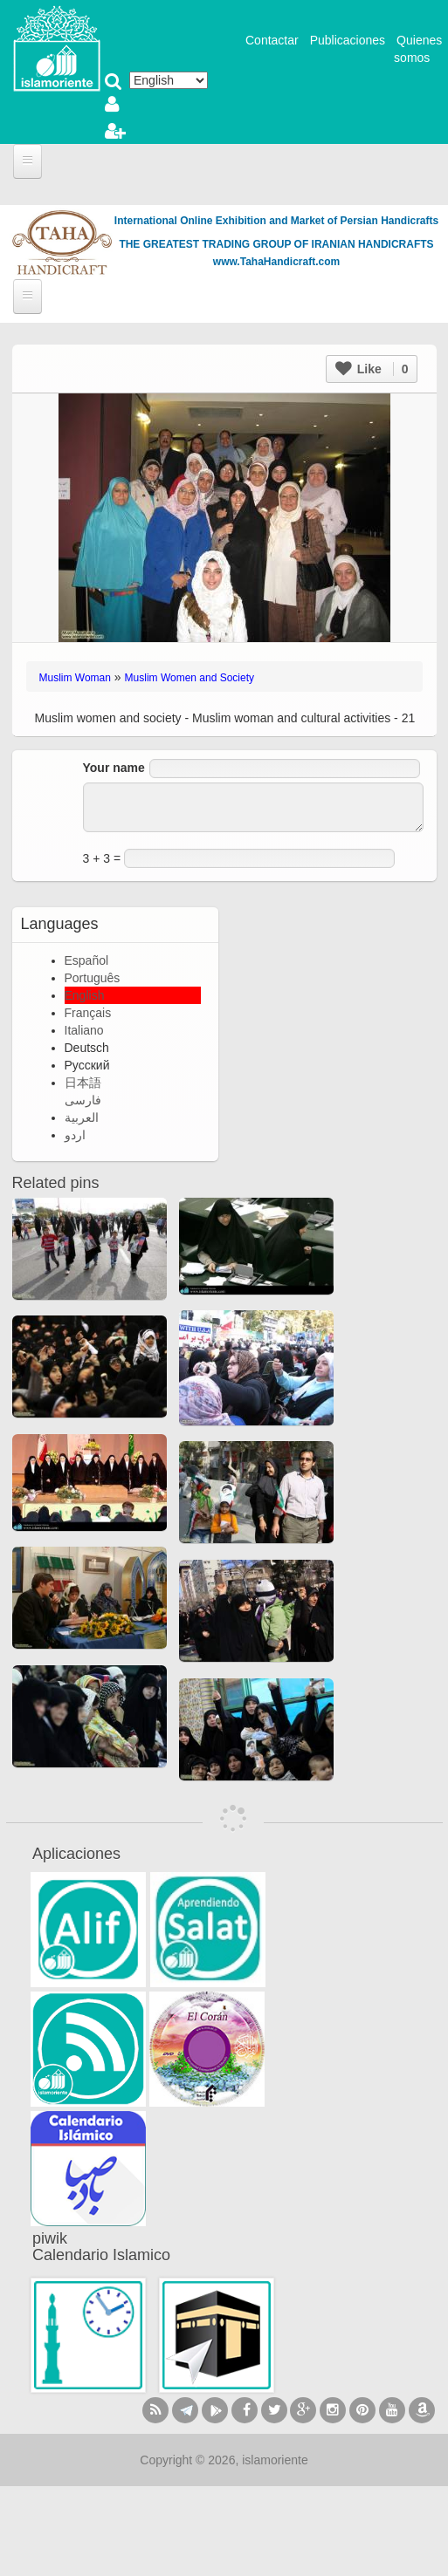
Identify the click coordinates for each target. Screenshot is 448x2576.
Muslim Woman (75, 678)
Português (93, 978)
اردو (75, 1135)
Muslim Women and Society (190, 678)
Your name (114, 768)
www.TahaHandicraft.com (276, 262)
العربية (82, 1117)
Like (372, 369)
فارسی (83, 1100)
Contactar (272, 40)
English (85, 995)
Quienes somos (418, 49)
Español (87, 960)
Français (88, 1013)
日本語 (83, 1083)
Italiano (84, 1030)
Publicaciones (347, 40)
